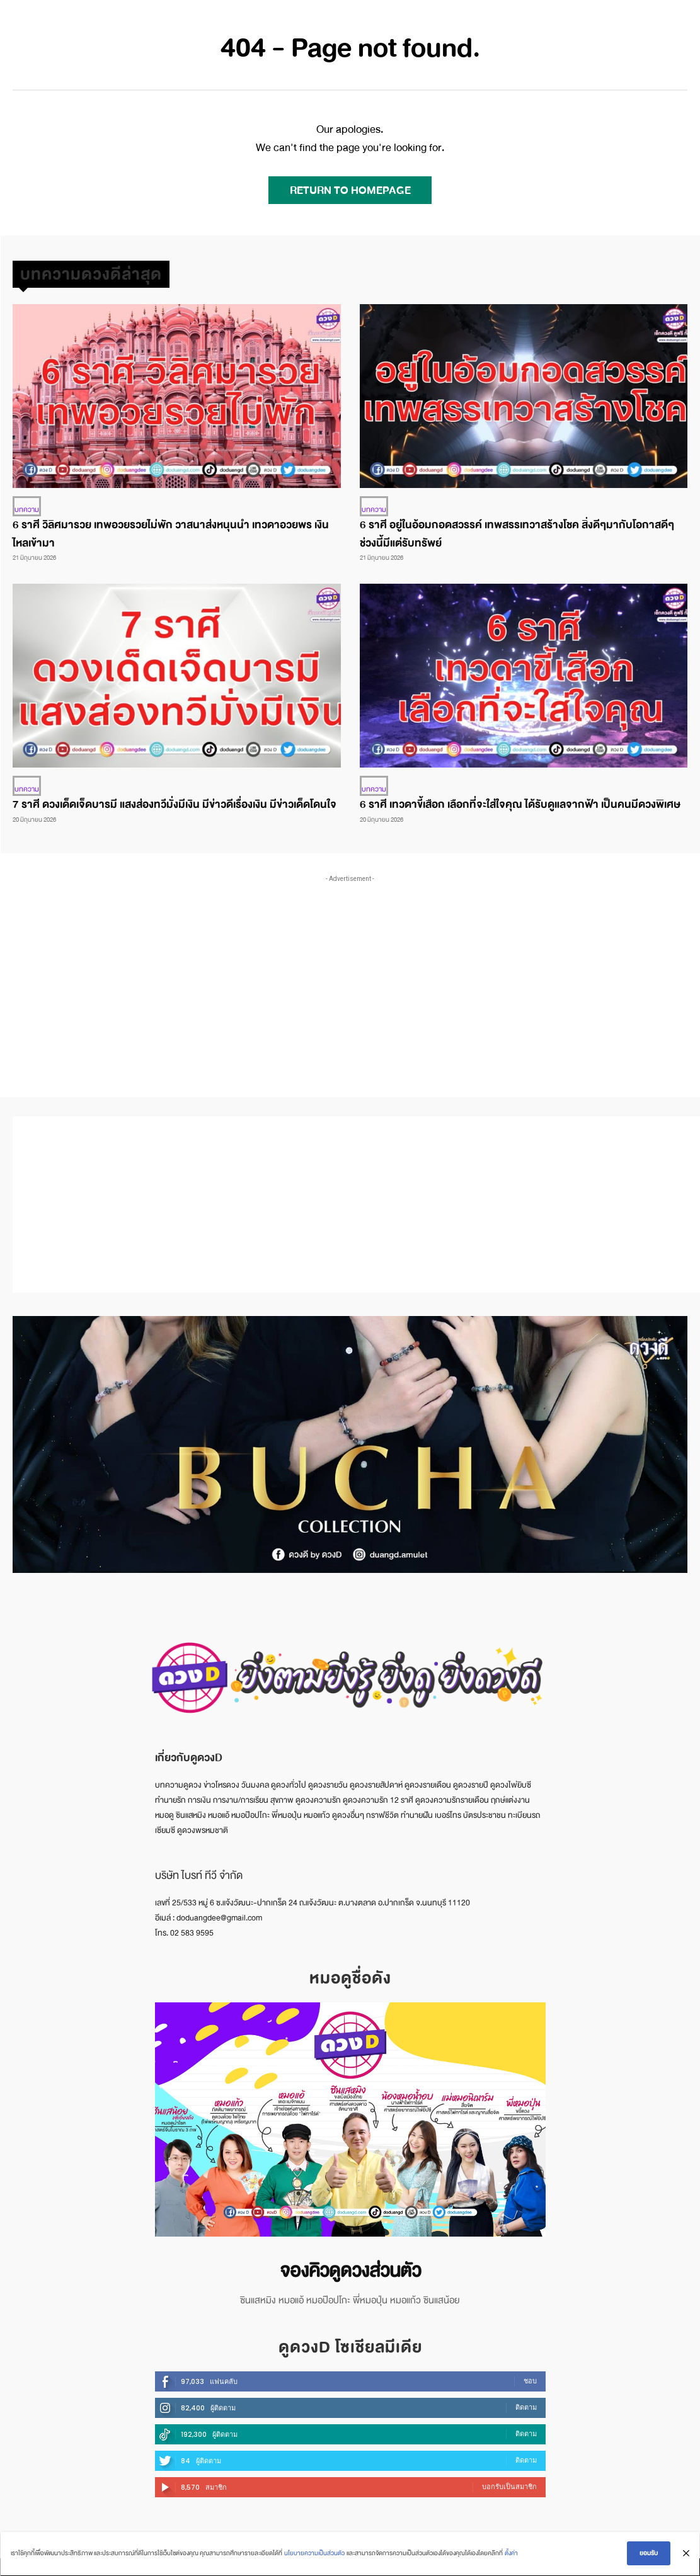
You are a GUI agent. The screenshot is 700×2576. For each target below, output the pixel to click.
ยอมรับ (650, 2554)
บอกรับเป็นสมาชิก (509, 2480)
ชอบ (530, 2374)
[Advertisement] (356, 970)
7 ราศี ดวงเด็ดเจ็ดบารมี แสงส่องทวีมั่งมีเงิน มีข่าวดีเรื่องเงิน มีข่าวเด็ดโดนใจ (174, 802)
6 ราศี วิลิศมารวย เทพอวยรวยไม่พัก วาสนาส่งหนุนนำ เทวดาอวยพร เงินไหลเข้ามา (171, 532)
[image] (350, 2116)
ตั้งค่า (510, 2554)
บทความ (25, 508)
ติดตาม (526, 2401)
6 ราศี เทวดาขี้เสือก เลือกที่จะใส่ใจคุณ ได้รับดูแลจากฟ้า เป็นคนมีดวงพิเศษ (520, 802)
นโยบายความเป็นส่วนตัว (313, 2554)
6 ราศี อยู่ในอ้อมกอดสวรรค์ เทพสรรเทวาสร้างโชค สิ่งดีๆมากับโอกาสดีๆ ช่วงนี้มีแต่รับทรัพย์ (517, 532)
